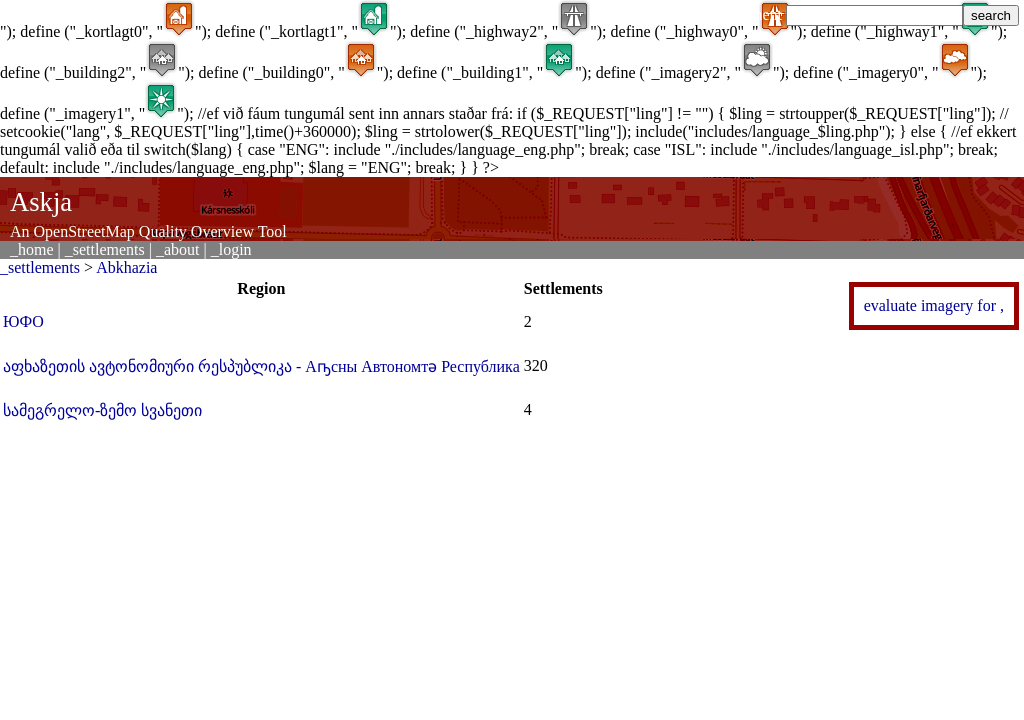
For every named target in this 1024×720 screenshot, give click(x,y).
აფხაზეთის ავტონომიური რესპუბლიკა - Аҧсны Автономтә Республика (261, 366)
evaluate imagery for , (934, 305)
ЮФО (23, 321)
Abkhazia (126, 267)
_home (32, 249)
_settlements (105, 249)
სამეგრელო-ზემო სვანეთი (102, 410)
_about (178, 249)
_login (231, 249)
